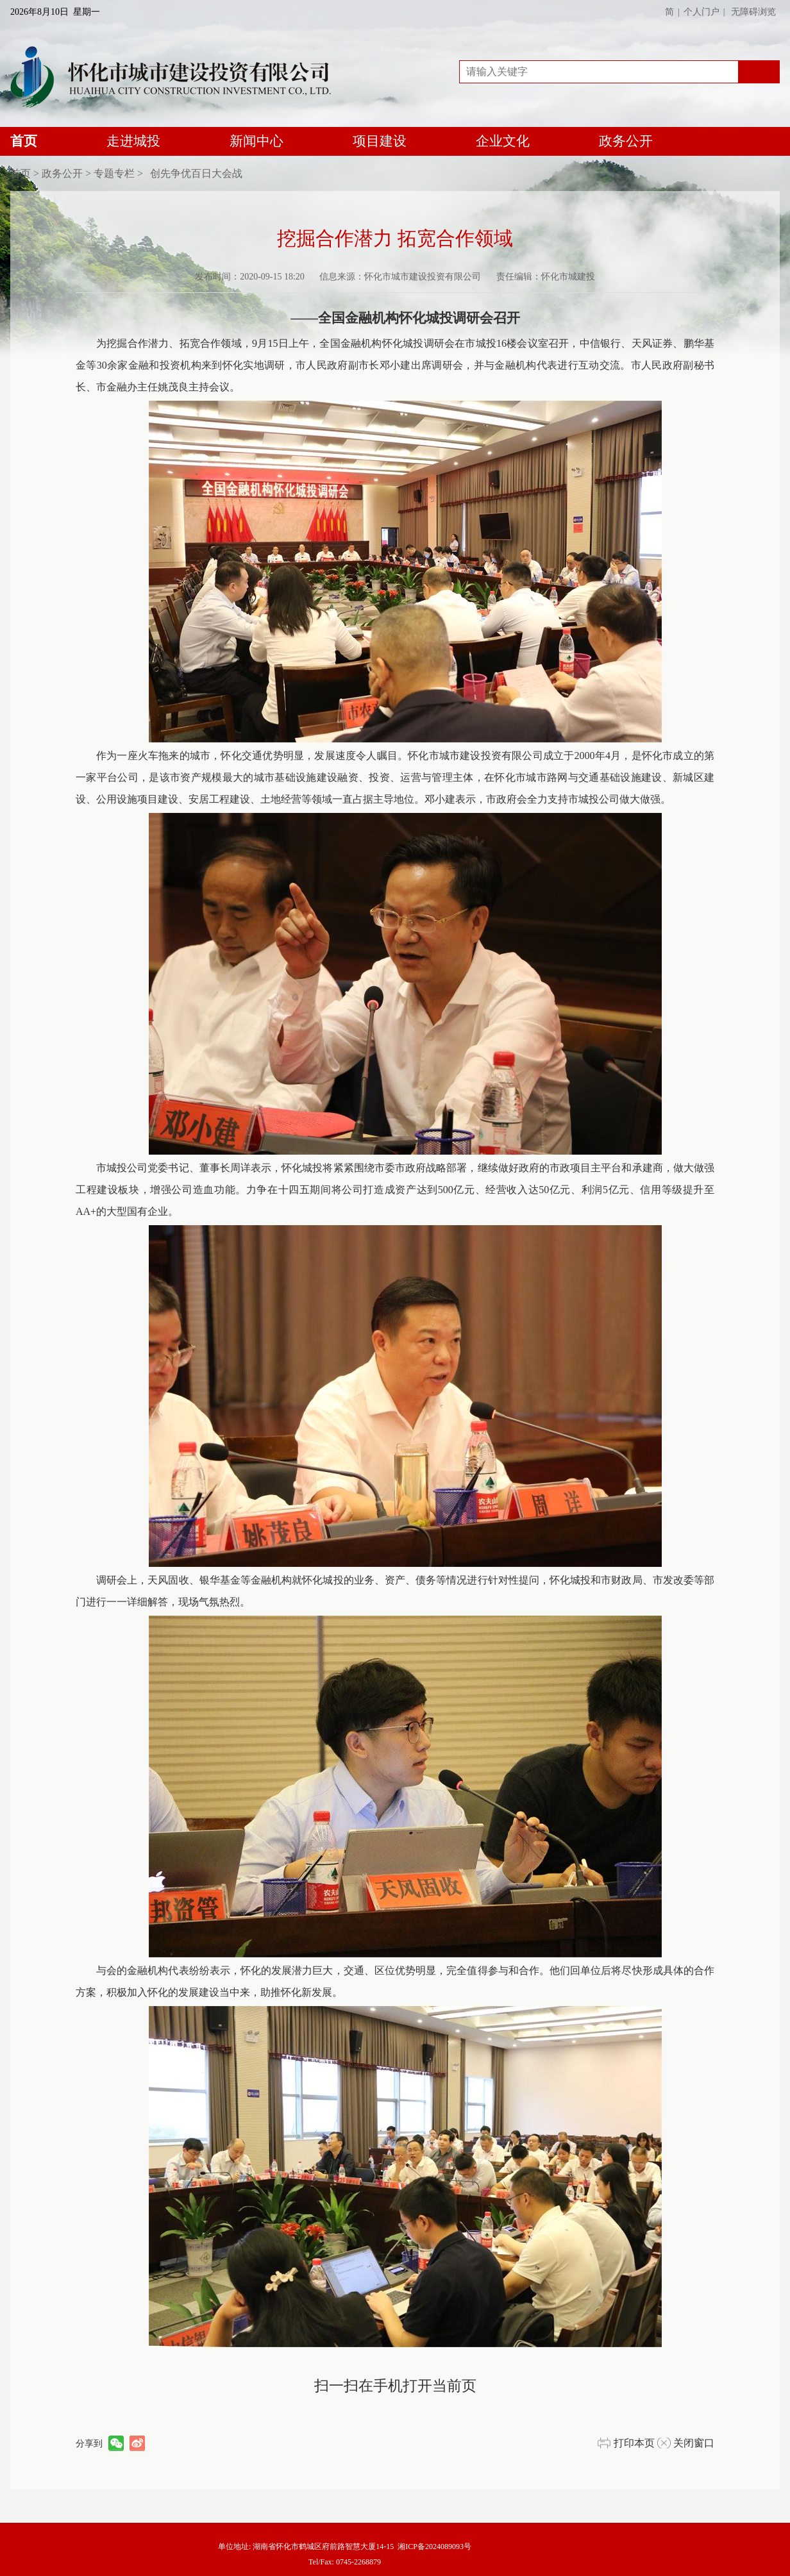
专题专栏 (114, 173)
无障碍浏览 (753, 12)
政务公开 (626, 141)
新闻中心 (256, 141)
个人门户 (701, 12)
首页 (23, 144)
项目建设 (380, 141)
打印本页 (634, 2443)
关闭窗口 (693, 2443)
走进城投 (133, 141)
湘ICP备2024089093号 (434, 2546)
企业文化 (503, 141)
